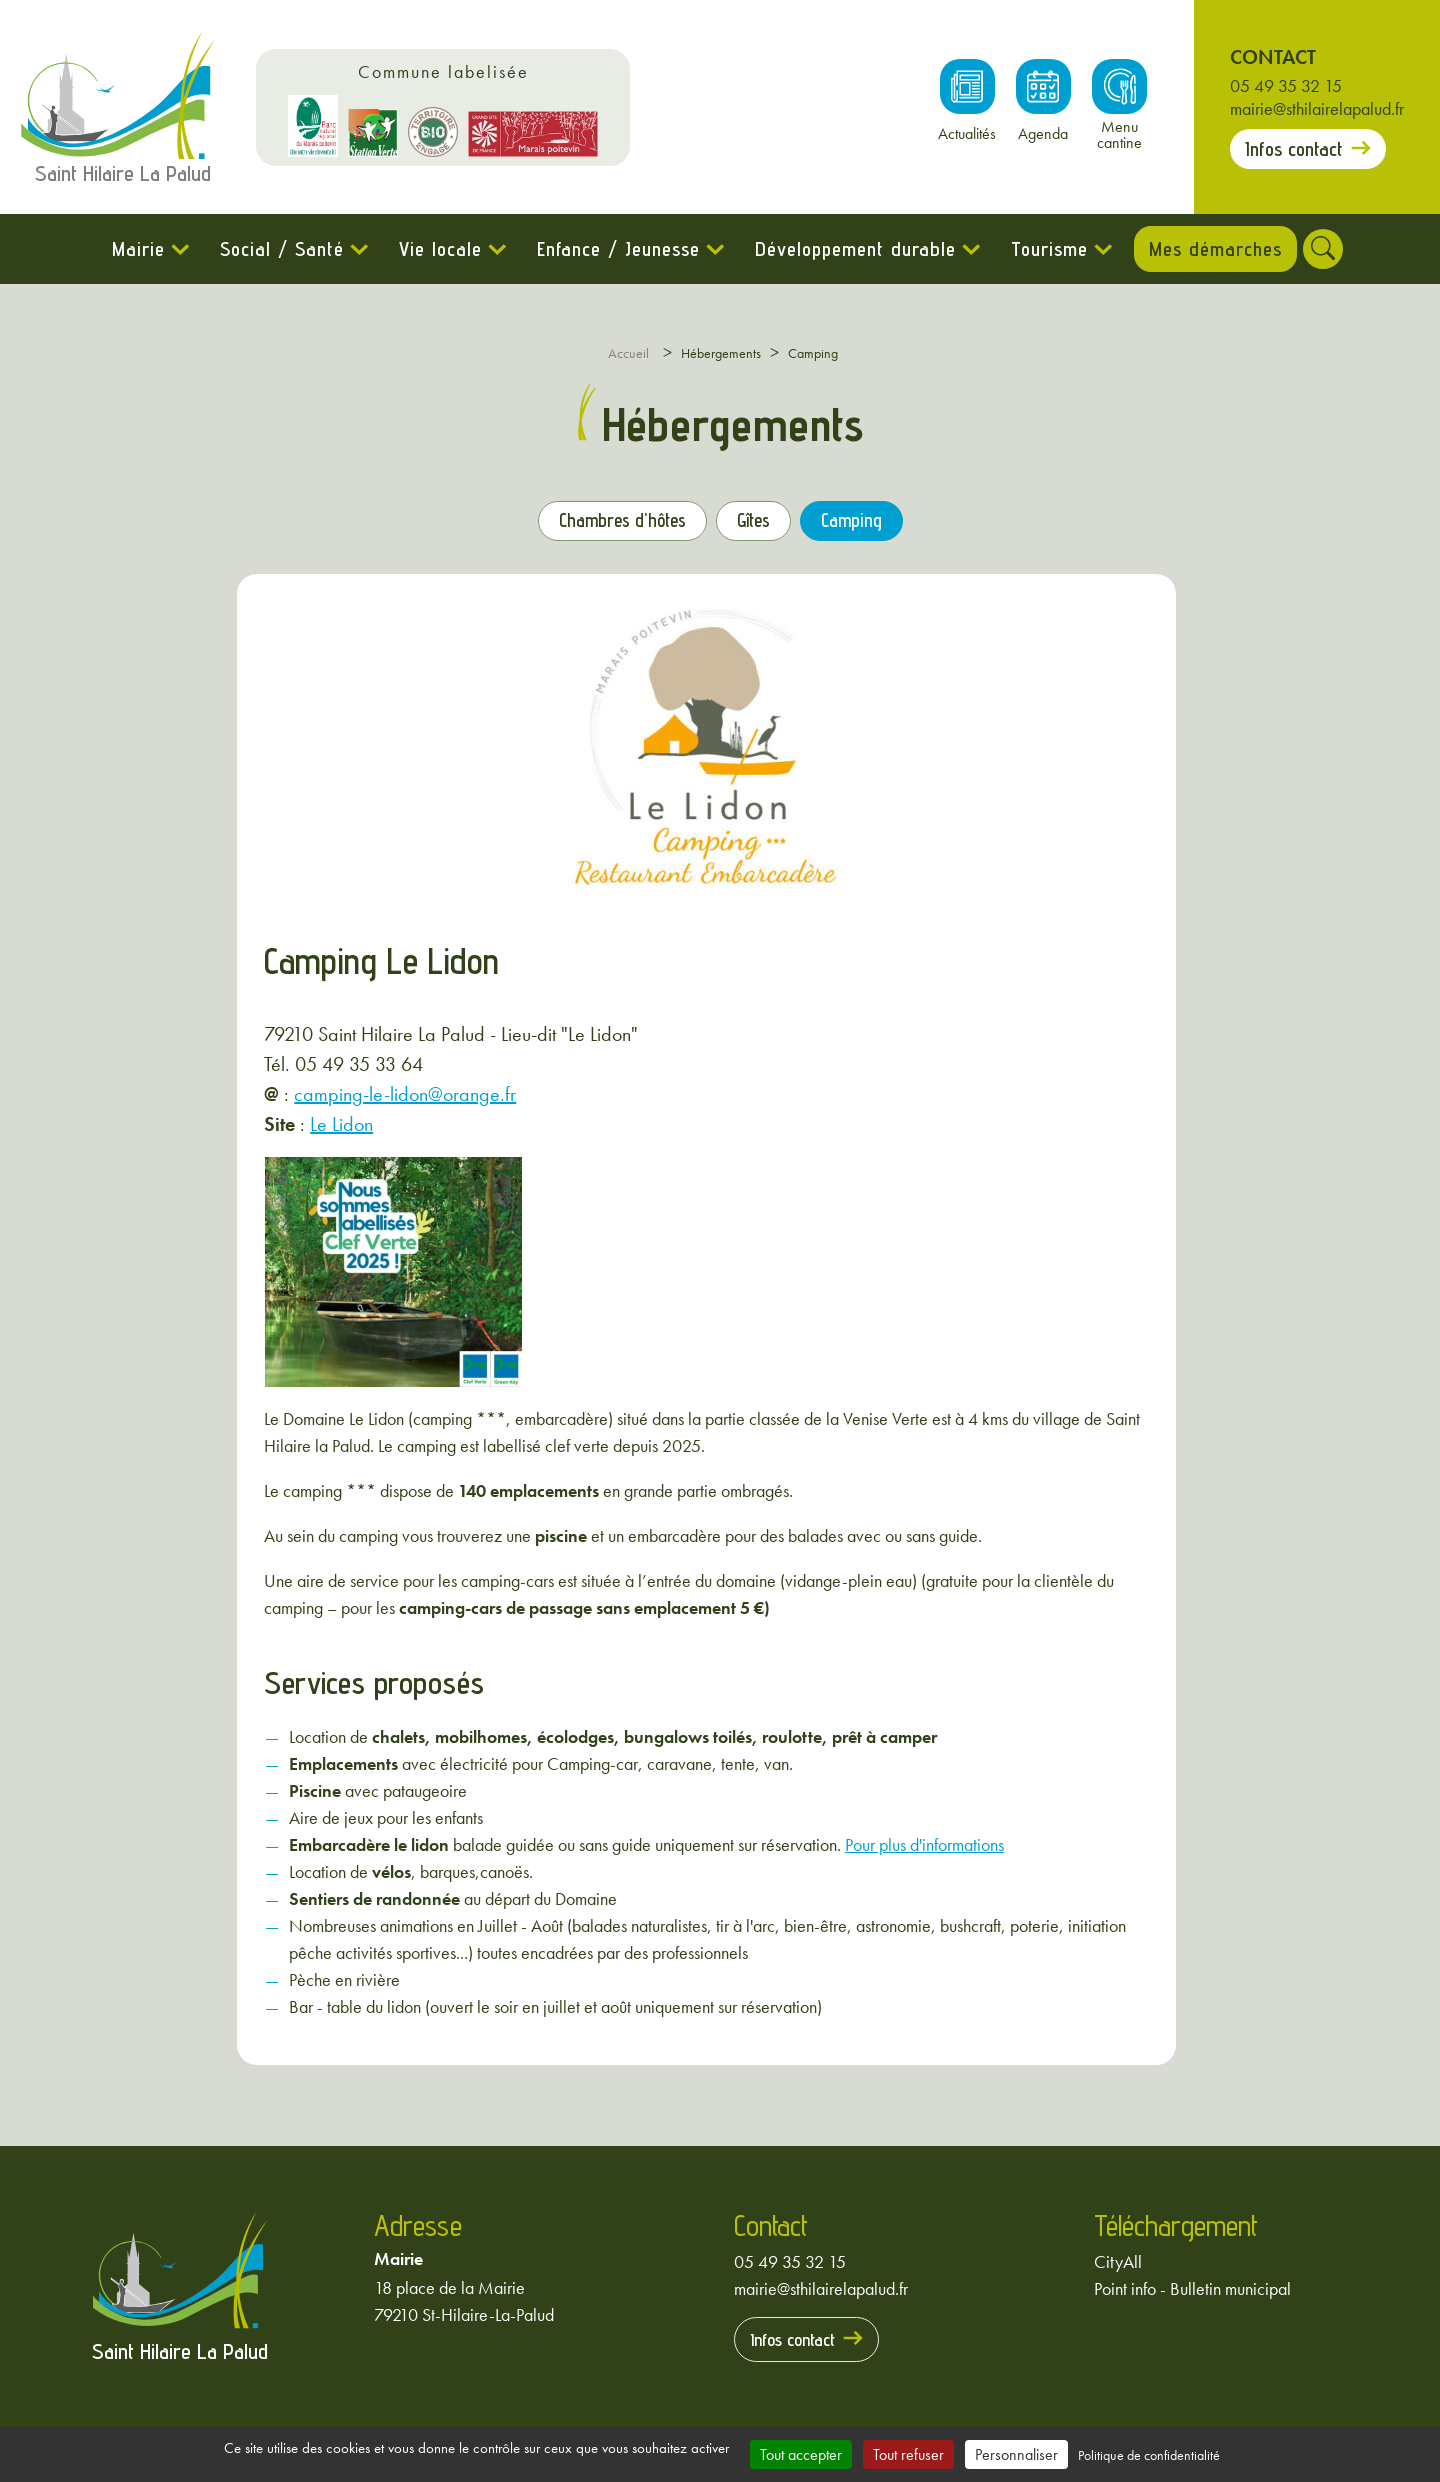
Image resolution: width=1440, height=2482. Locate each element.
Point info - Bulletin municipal (1192, 2287)
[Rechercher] (1332, 249)
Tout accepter (801, 2454)
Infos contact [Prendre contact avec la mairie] (1294, 149)
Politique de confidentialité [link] (1149, 2455)
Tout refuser (908, 2454)
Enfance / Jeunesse (609, 249)
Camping (867, 523)
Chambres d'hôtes (614, 523)
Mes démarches (1215, 249)
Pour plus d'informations (924, 1843)
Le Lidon (341, 1123)
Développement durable (846, 249)
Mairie (129, 249)
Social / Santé (273, 249)
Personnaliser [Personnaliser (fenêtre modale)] (1016, 2454)
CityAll (1118, 2260)
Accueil (628, 353)
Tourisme (1040, 249)
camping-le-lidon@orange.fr (405, 1093)
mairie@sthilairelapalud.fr (1317, 108)
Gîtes (760, 523)
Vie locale (431, 249)
